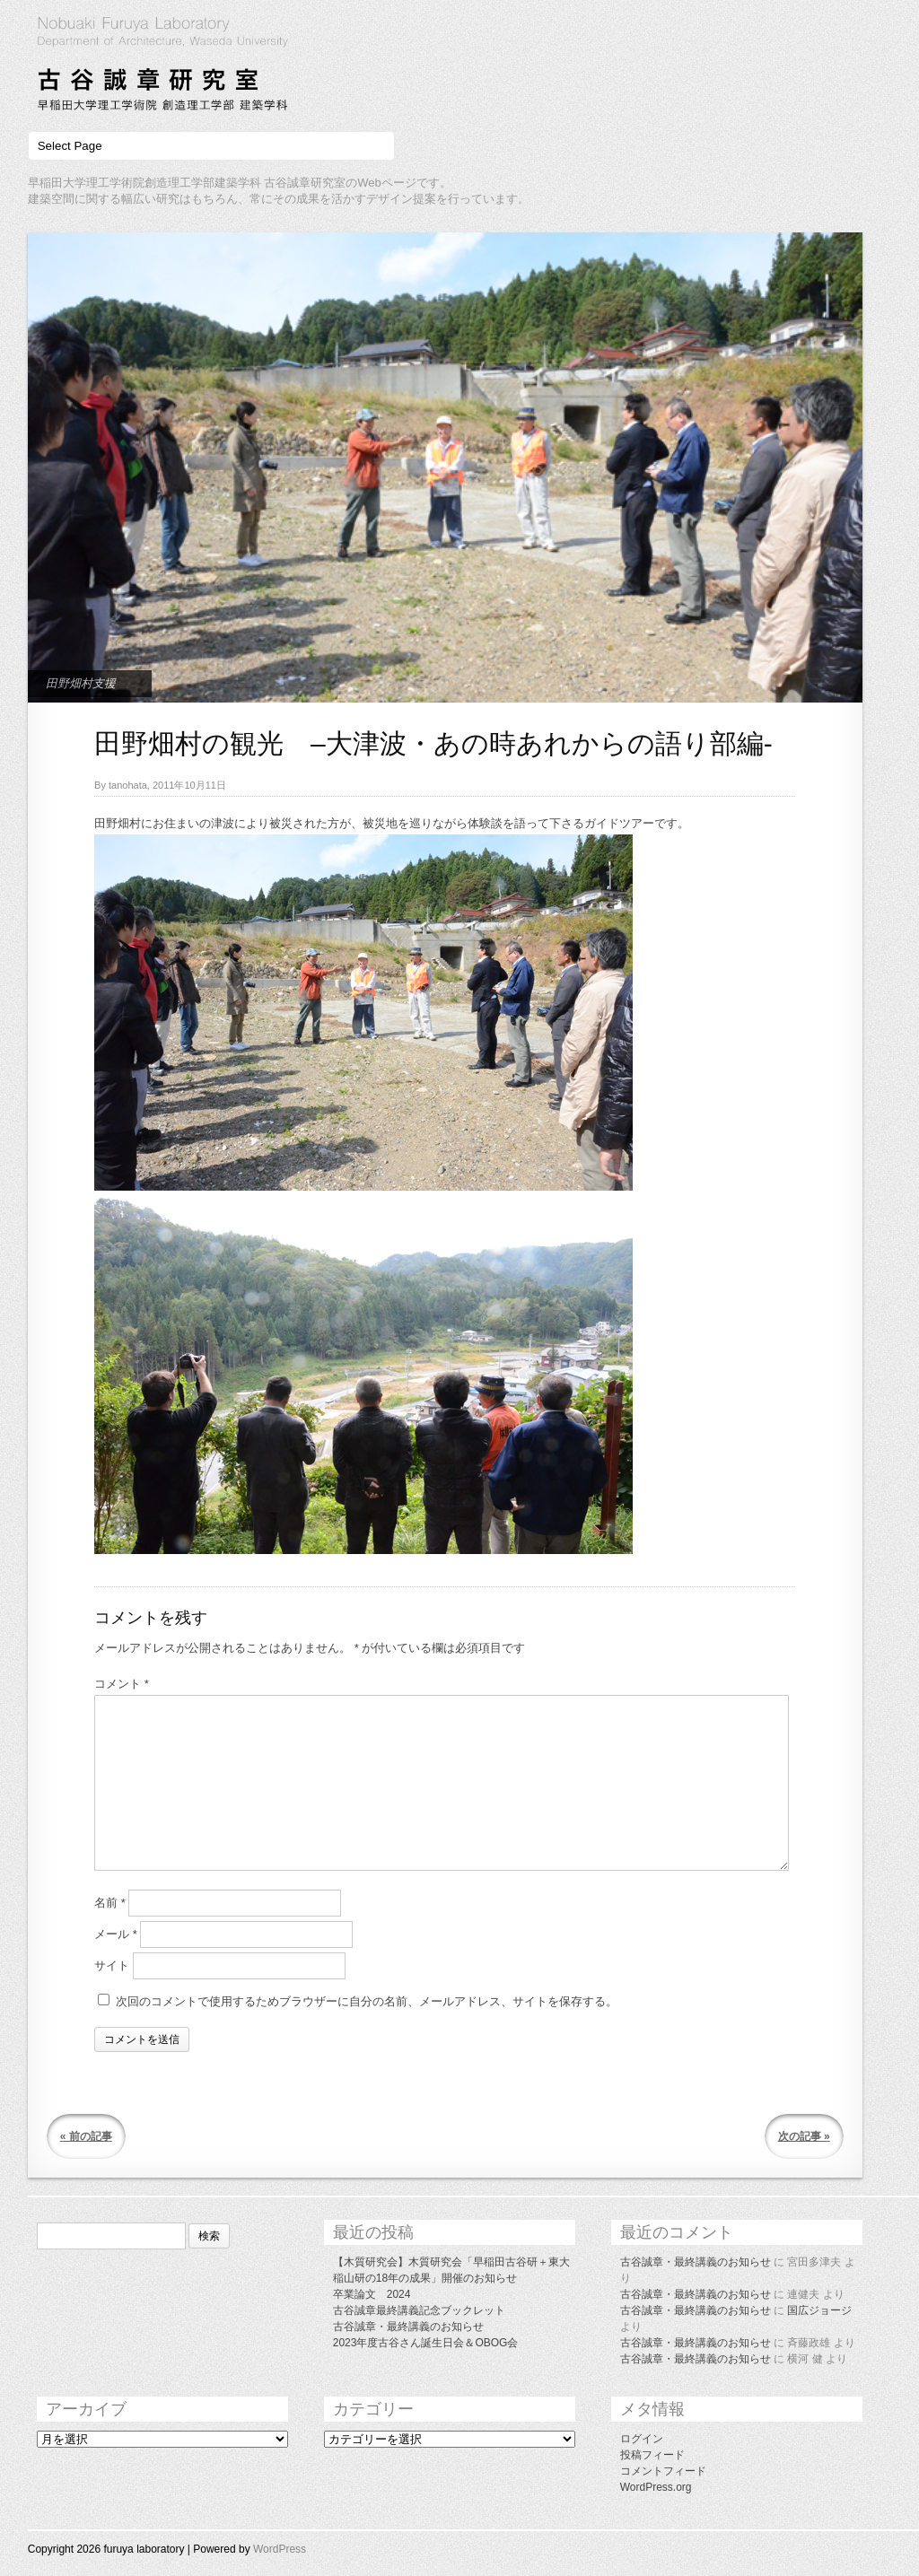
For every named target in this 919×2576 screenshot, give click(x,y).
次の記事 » (804, 2136)
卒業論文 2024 (372, 2294)
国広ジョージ (819, 2310)
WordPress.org (656, 2487)
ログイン (641, 2438)
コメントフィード (663, 2471)
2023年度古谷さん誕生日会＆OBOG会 (426, 2342)
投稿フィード (652, 2455)
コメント (121, 1683)
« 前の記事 (86, 2136)
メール (115, 1934)
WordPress (279, 2549)
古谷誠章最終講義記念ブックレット (419, 2310)
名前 (110, 1902)
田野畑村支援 (81, 683)
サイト (111, 1965)
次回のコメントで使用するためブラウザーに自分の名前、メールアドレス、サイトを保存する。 (366, 2001)
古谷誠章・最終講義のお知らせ (408, 2326)
